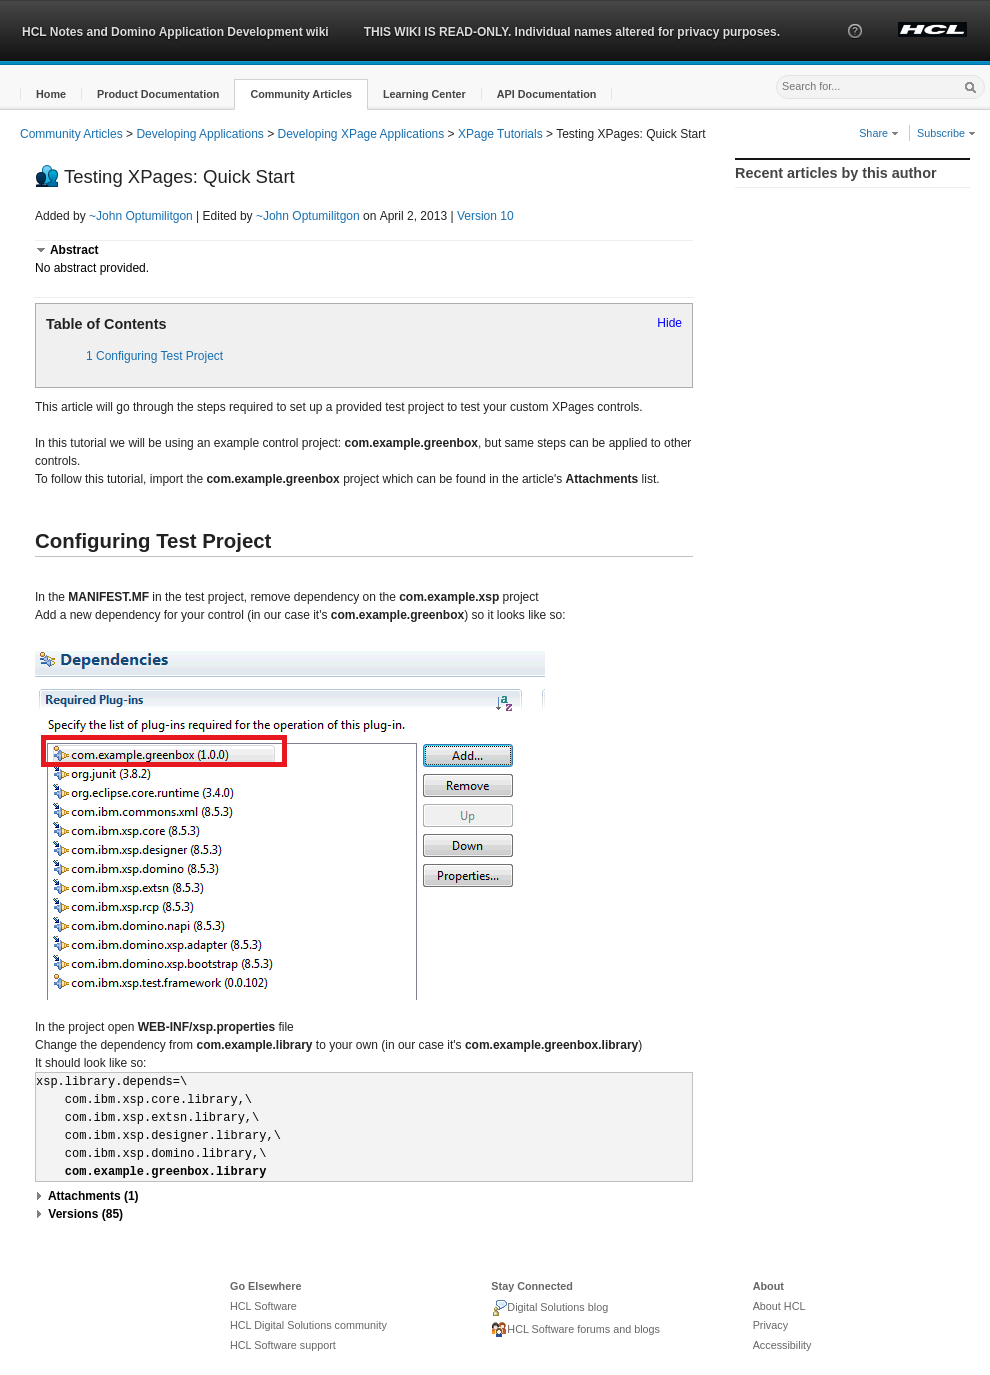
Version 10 (485, 216)
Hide (669, 323)
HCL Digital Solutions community (308, 1325)
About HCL (779, 1306)
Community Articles (71, 134)
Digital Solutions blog (549, 1308)
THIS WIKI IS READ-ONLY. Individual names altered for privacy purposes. (572, 32)
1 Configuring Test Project (154, 356)
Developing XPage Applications (361, 134)
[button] (855, 49)
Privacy (770, 1325)
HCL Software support (283, 1345)
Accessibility (782, 1345)
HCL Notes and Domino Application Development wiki (175, 32)
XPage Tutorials (500, 134)
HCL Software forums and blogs (575, 1330)
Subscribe (946, 133)
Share (879, 133)
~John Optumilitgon (141, 216)
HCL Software (263, 1306)
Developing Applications (199, 134)
